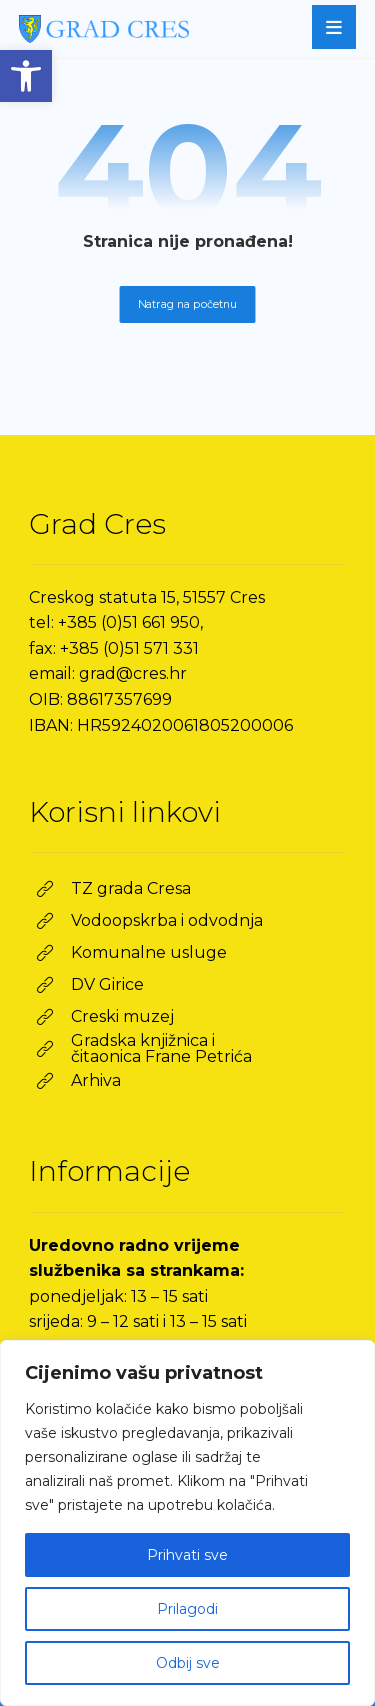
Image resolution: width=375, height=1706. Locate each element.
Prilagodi (187, 1609)
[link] (26, 76)
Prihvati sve (187, 1555)
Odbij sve (188, 1663)
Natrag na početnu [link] (188, 304)
